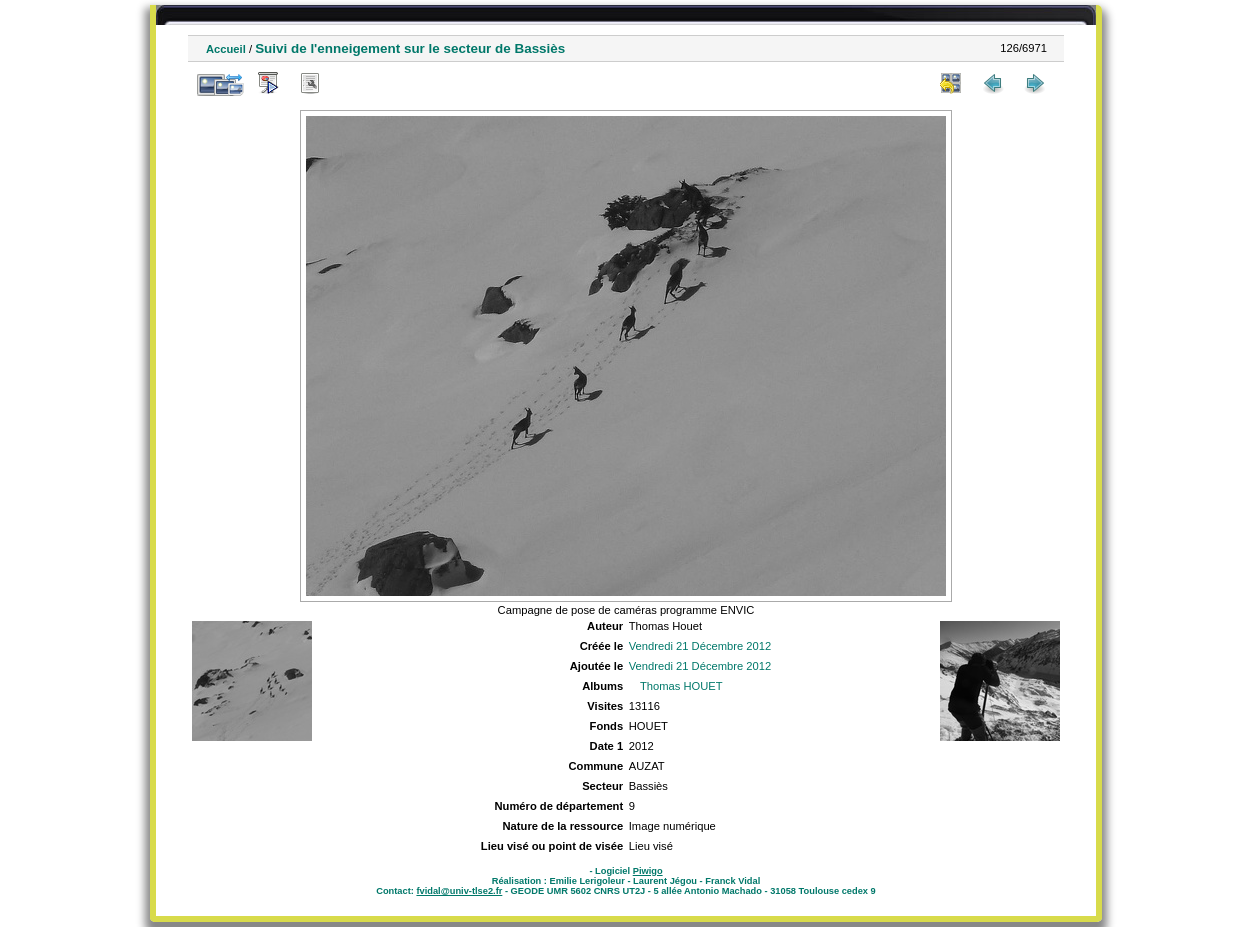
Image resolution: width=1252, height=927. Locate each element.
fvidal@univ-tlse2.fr (459, 891)
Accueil (226, 49)
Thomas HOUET (681, 686)
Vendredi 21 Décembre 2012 (700, 646)
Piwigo (648, 871)
